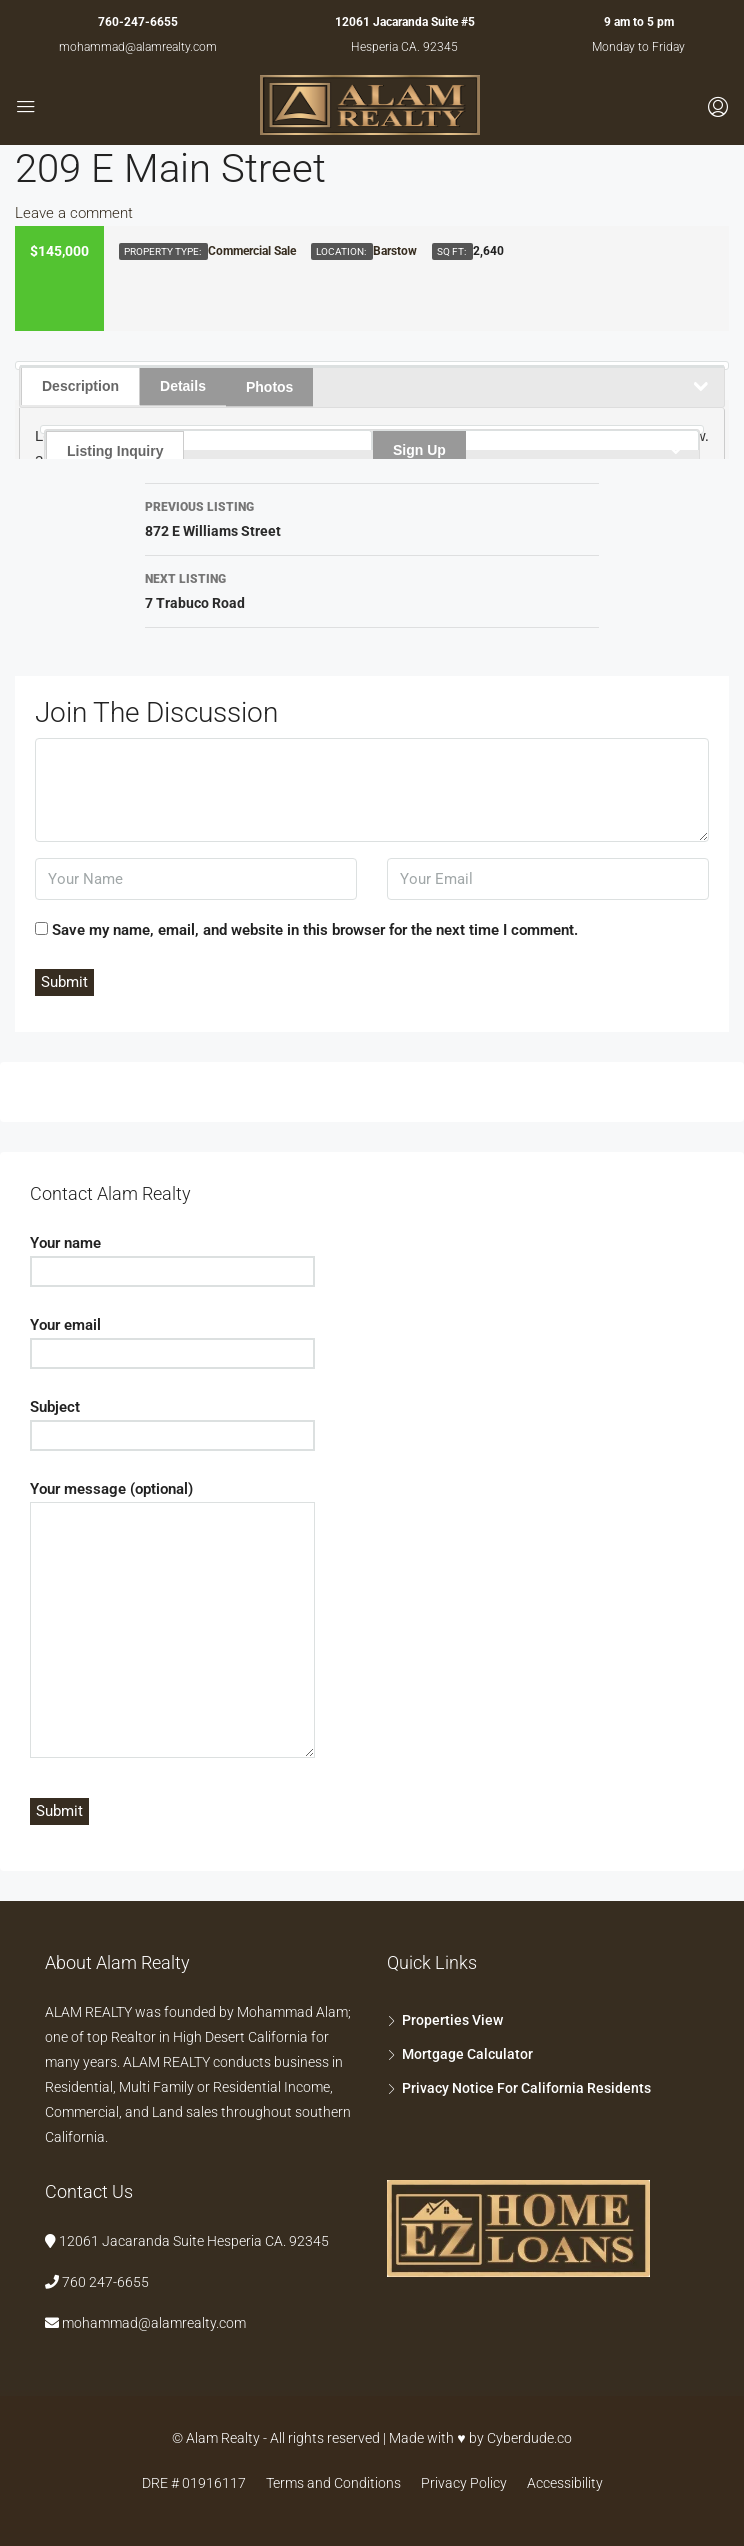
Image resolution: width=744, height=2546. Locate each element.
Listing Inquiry (115, 451)
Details (183, 386)
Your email (172, 1339)
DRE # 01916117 (194, 2483)
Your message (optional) (172, 1621)
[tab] (372, 367)
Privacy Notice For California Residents (526, 2088)
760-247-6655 (138, 22)
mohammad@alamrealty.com (138, 47)
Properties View (452, 2020)
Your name (172, 1257)
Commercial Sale (252, 251)
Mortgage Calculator (467, 2054)
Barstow (395, 251)
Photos (269, 387)
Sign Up (419, 450)
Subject (172, 1421)
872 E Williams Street (372, 517)
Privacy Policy (464, 2483)
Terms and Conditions (333, 2483)
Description (80, 386)
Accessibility (565, 2483)
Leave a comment (74, 213)
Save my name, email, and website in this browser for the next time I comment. (315, 930)
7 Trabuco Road (372, 589)
